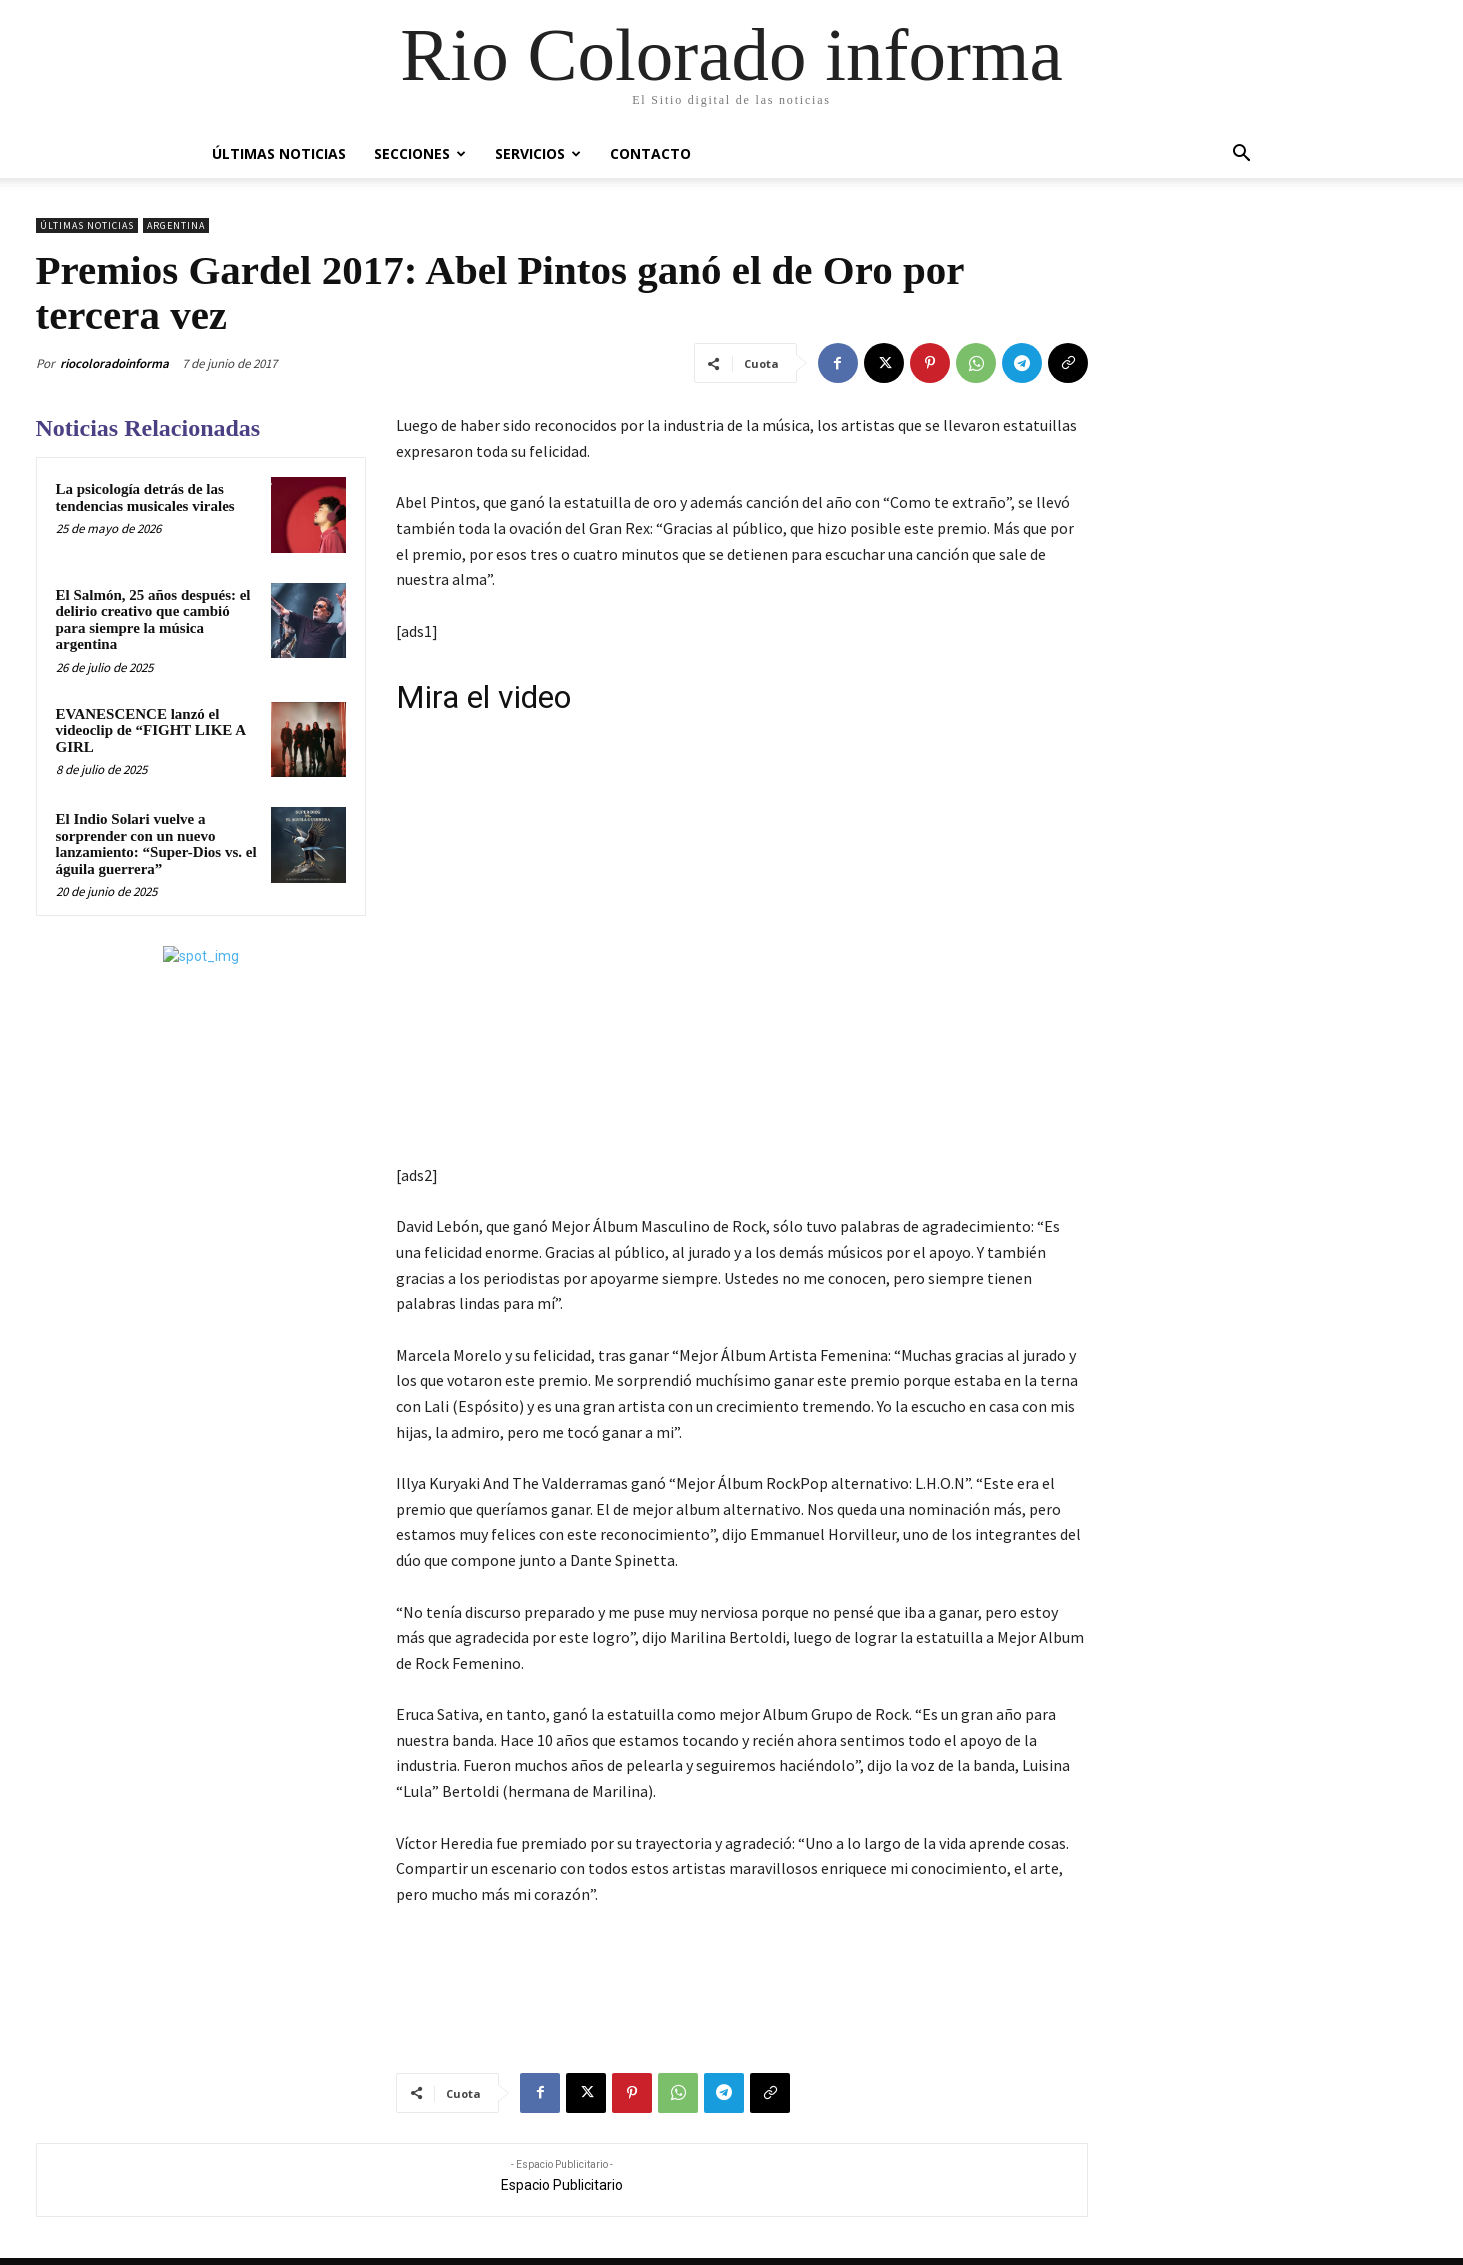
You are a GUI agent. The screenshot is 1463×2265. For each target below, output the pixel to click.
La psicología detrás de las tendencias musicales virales (145, 497)
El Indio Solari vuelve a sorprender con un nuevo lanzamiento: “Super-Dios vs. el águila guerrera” (156, 844)
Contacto (650, 153)
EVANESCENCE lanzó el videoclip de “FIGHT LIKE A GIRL (151, 730)
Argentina (176, 225)
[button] (1242, 155)
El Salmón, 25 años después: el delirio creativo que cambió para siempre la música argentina (153, 620)
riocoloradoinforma (114, 363)
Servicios (538, 153)
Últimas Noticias (279, 153)
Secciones (420, 153)
